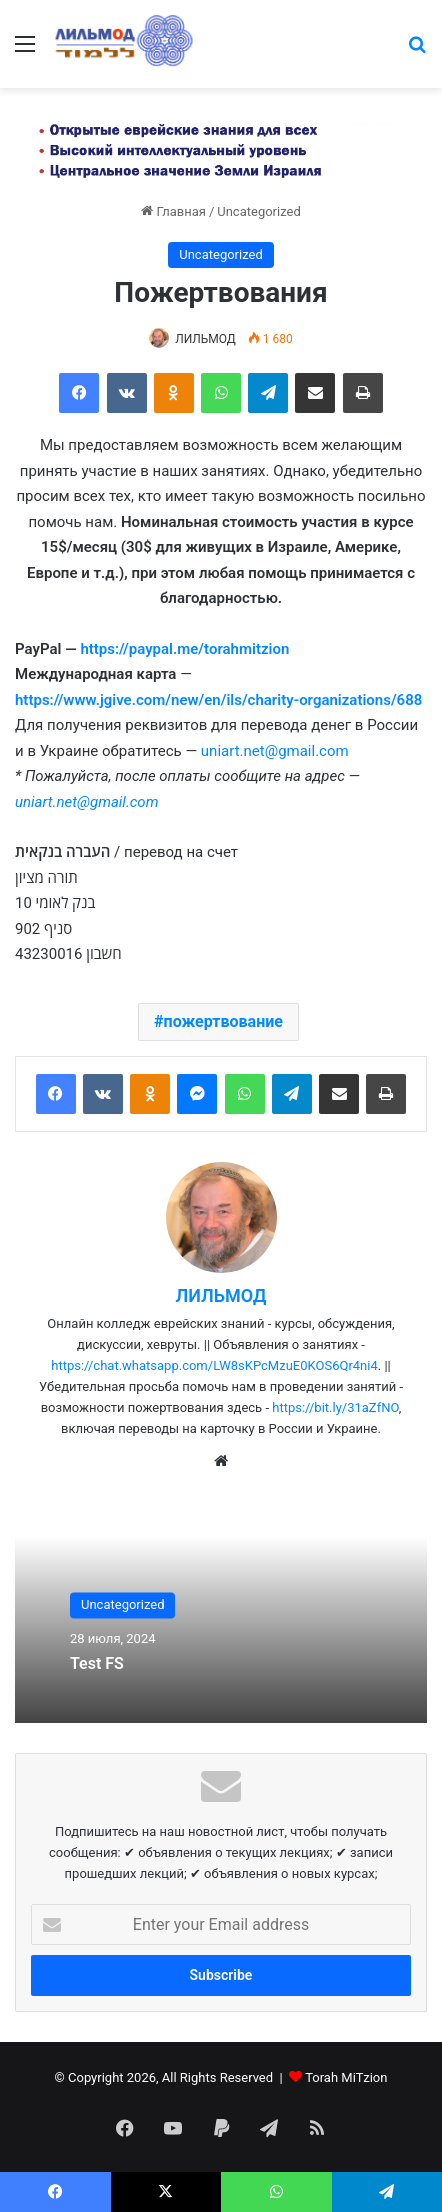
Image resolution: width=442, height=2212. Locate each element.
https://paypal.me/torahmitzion (184, 649)
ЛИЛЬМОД (205, 339)
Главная (173, 211)
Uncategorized (258, 211)
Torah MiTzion (346, 2077)
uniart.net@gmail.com (275, 751)
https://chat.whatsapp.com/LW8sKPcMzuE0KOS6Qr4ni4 (214, 1365)
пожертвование (223, 1021)
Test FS (97, 1663)
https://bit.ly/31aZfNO (335, 1407)
